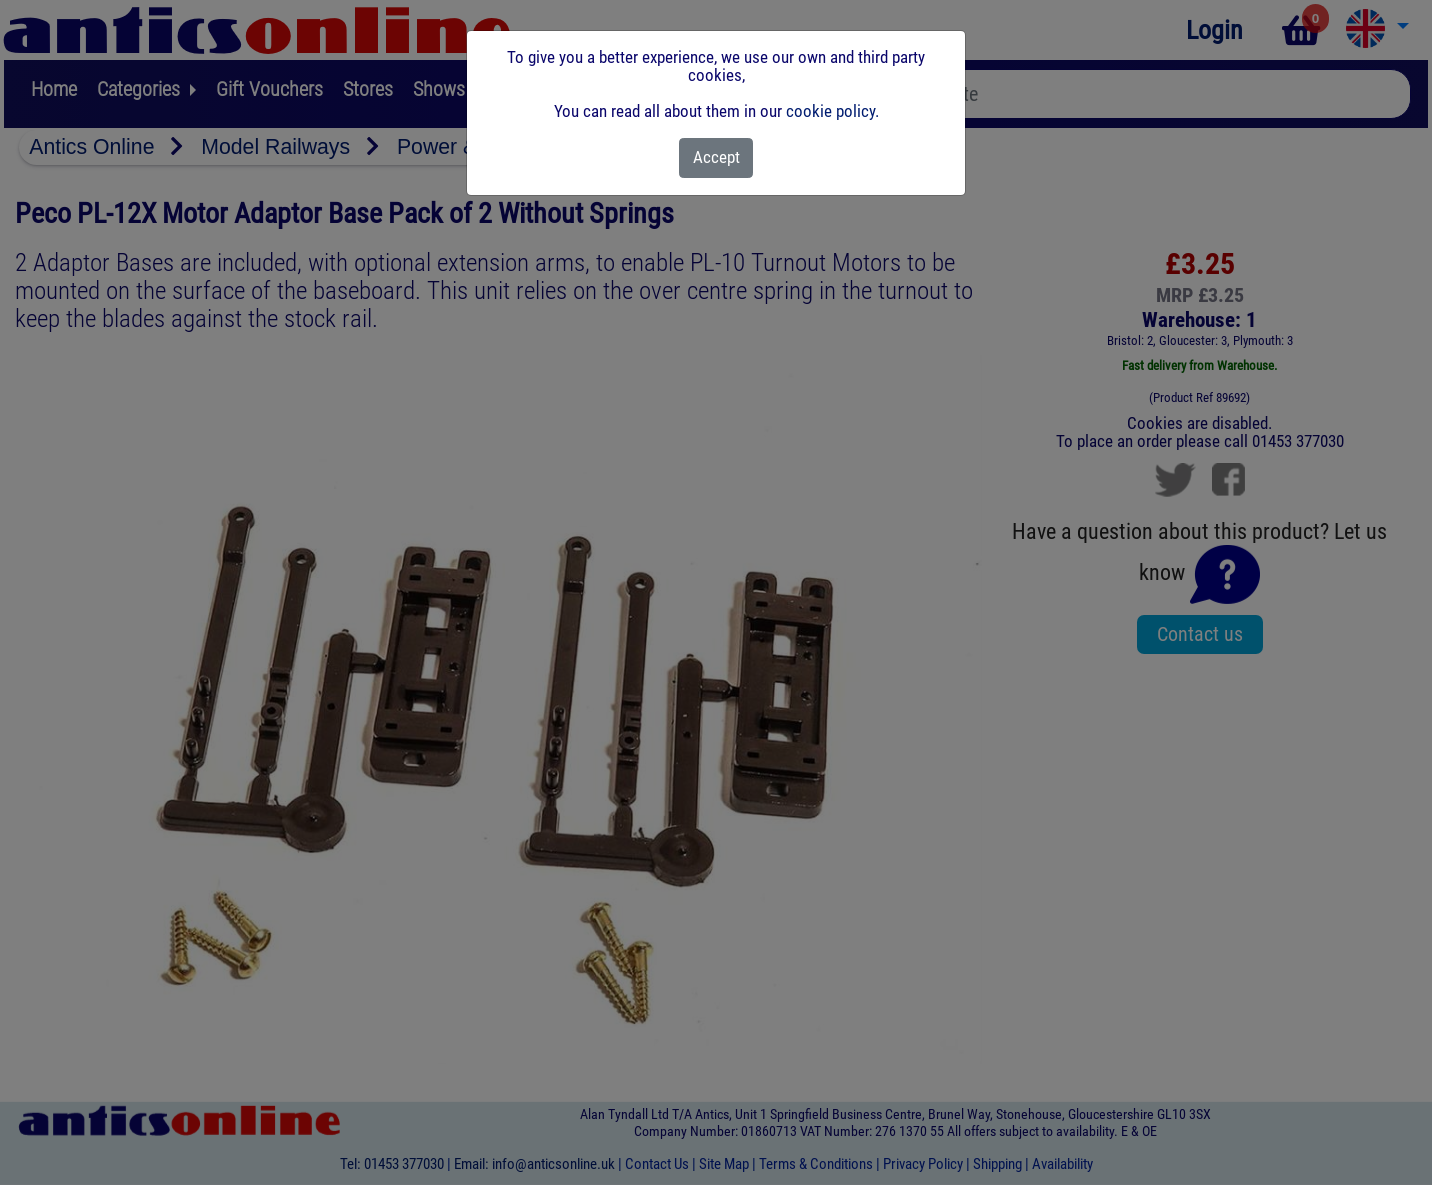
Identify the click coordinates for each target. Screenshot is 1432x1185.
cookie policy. (832, 111)
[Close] (716, 158)
